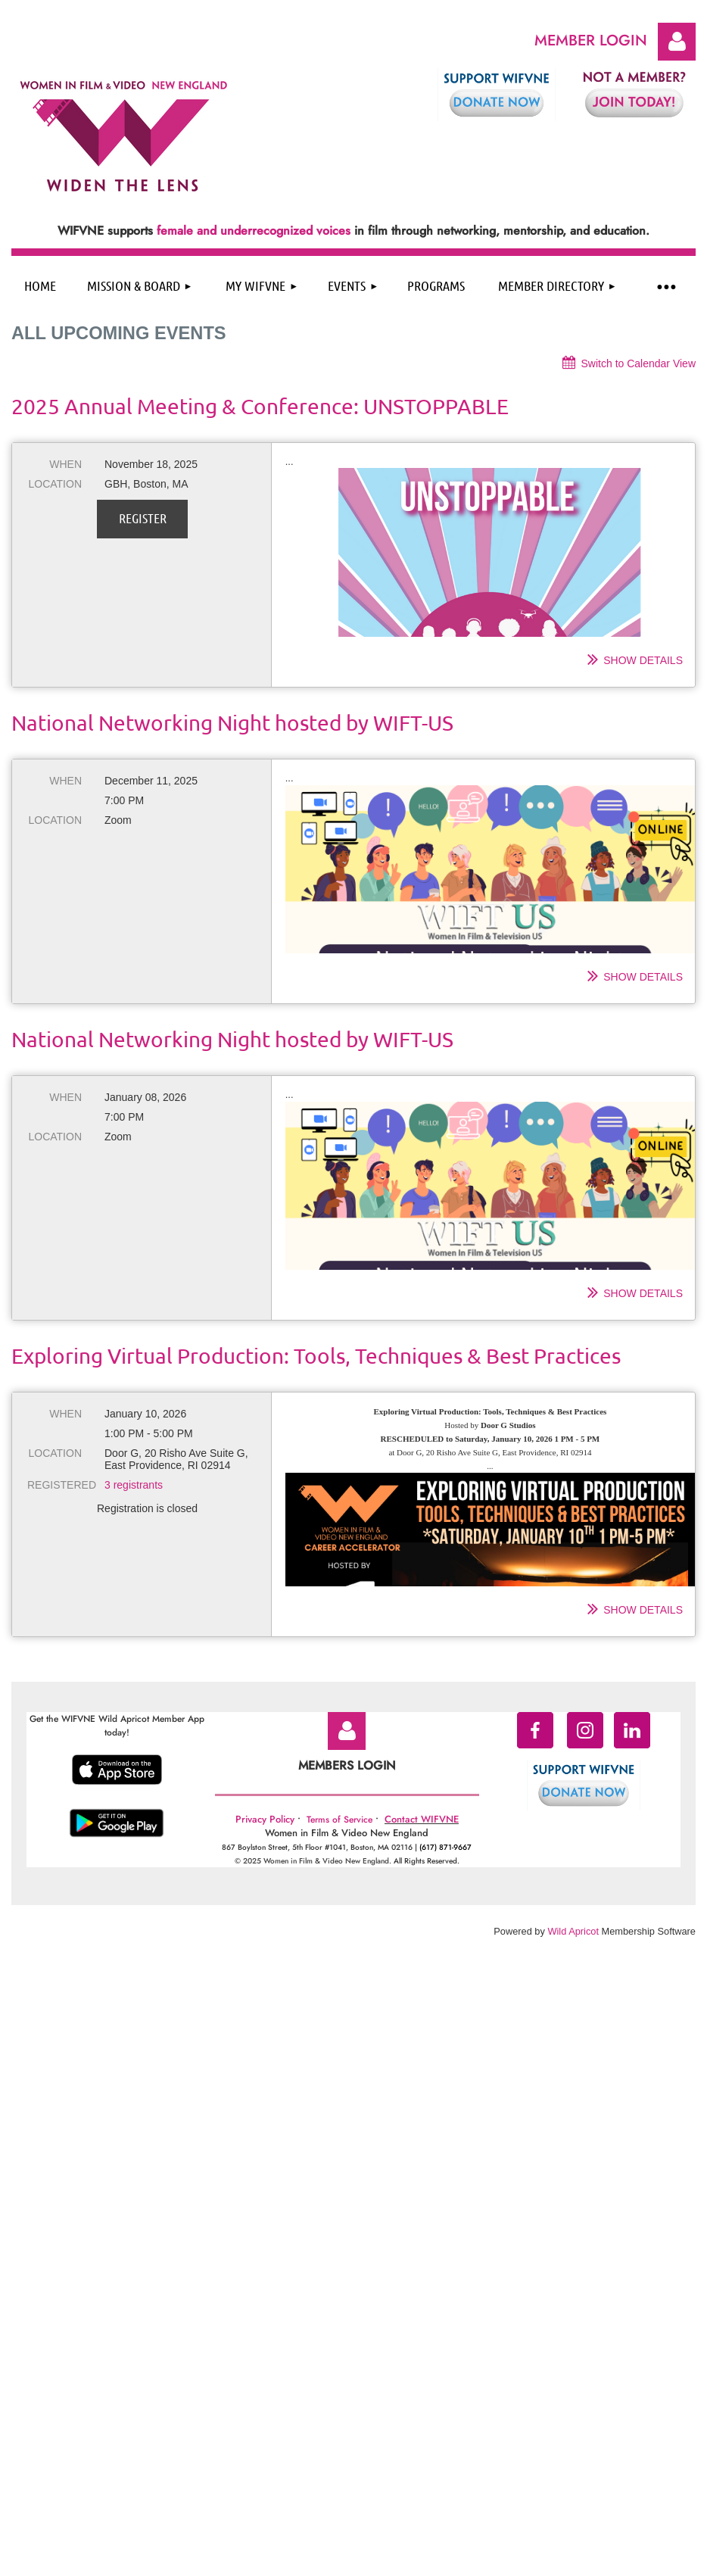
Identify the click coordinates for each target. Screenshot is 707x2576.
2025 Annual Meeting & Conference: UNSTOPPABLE (260, 406)
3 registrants (133, 1485)
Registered (54, 1485)
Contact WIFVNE (422, 1819)
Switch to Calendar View (638, 363)
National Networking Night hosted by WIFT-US (232, 722)
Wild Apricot (573, 1931)
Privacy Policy (264, 1819)
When (65, 464)
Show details (643, 660)
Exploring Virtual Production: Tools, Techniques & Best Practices (316, 1355)
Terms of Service (339, 1819)
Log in (677, 42)
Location (55, 484)
